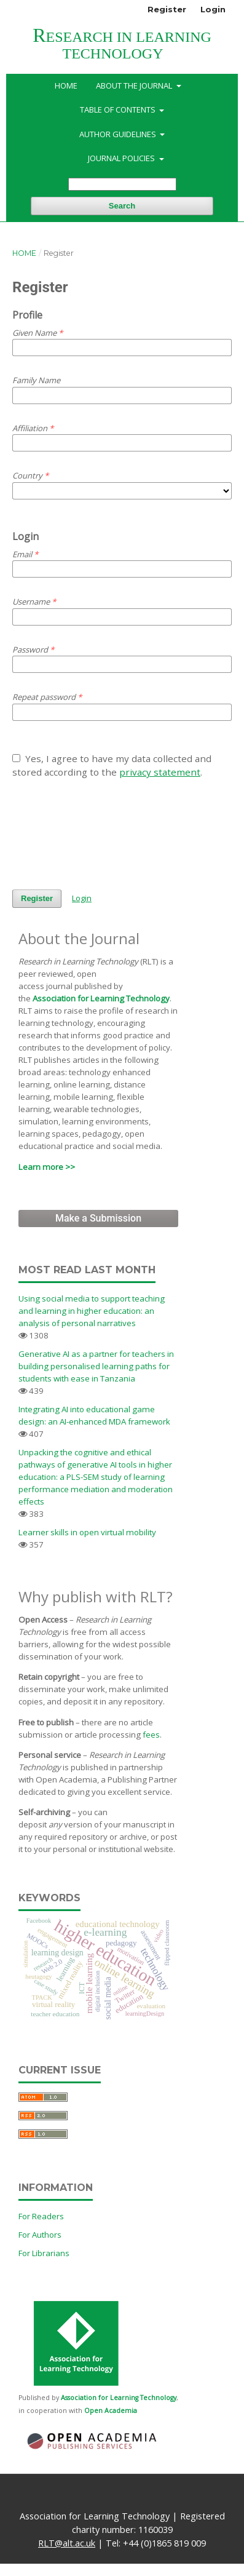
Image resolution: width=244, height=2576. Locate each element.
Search (122, 205)
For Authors (39, 2234)
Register (167, 9)
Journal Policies (122, 158)
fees (151, 1734)
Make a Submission (98, 1218)
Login (213, 9)
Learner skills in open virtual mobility (87, 1532)
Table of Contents (118, 109)
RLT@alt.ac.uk (66, 2543)
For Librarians (43, 2253)
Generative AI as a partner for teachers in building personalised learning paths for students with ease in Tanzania (96, 1366)
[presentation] (105, 834)
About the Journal (135, 85)
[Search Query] (122, 184)
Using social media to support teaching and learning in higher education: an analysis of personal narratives (91, 1311)
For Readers (41, 2216)
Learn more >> (46, 1166)
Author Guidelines (118, 134)
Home (66, 85)
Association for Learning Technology (101, 998)
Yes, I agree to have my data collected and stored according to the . (111, 765)
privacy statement (159, 772)
